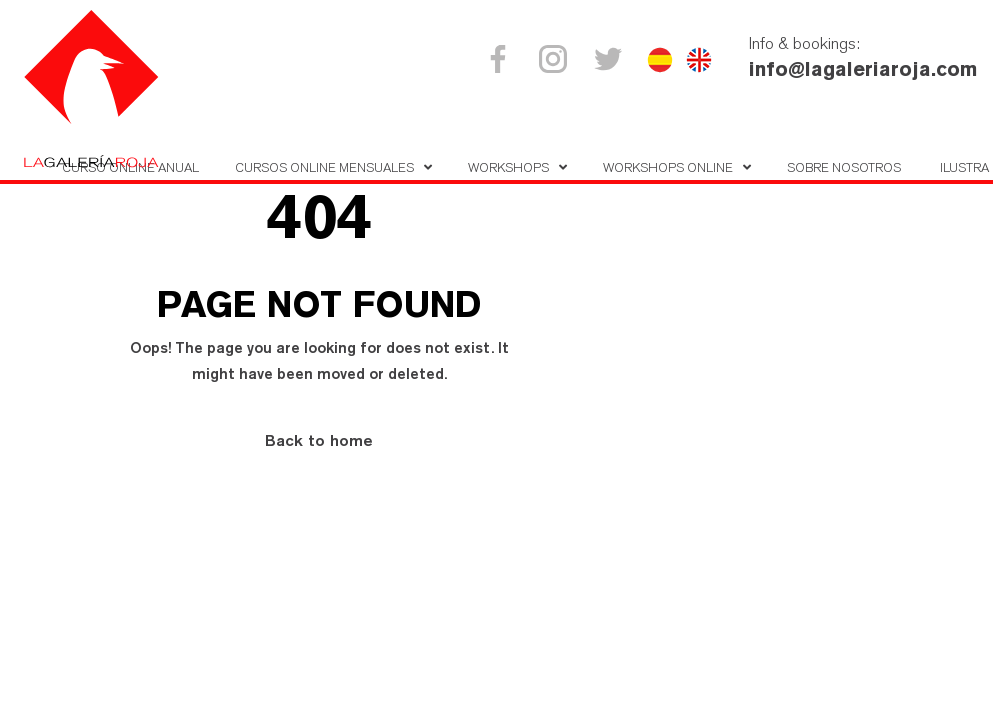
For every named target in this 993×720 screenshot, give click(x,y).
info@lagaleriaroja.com (863, 69)
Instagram (556, 59)
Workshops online (668, 167)
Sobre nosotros (844, 167)
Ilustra (964, 167)
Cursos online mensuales (324, 167)
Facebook (501, 59)
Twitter (611, 59)
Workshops (508, 167)
